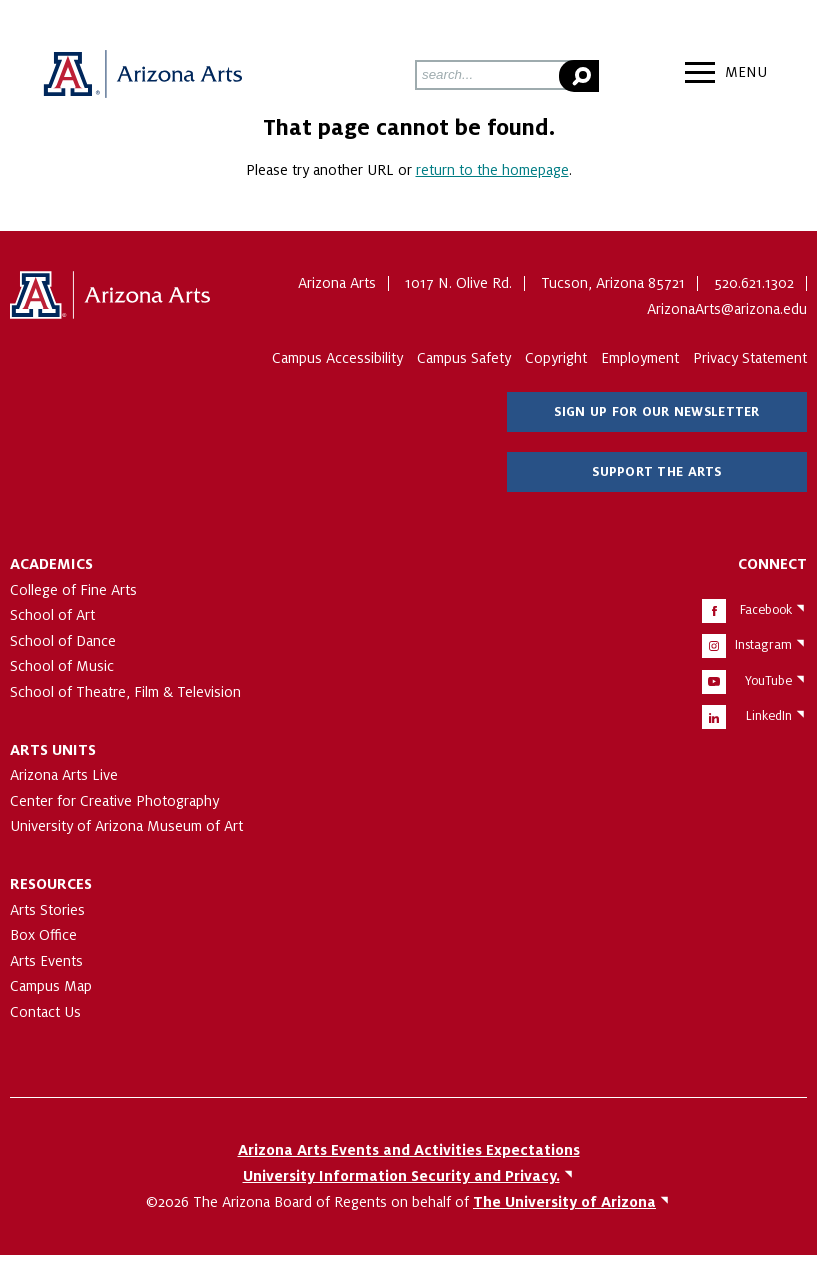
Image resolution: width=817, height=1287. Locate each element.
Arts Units (53, 750)
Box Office (43, 935)
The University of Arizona (110, 296)
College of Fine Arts (73, 590)
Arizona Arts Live (64, 775)
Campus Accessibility (337, 358)
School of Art (52, 615)
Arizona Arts (142, 75)
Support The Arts (656, 472)
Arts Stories (47, 910)
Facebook (766, 610)
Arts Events (46, 961)
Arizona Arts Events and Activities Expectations (409, 1150)
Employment (640, 358)
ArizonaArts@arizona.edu (727, 309)
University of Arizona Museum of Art (126, 826)
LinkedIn (769, 716)
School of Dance (63, 641)
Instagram (763, 645)
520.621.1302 (754, 283)
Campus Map (51, 986)
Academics (51, 564)
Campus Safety (464, 358)
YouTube (768, 681)
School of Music (62, 666)
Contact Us (45, 1012)
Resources (51, 884)
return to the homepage (492, 170)
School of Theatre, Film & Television (125, 692)
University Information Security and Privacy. (401, 1176)
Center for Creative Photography (114, 801)
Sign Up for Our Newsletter (656, 412)
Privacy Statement (750, 358)
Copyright (556, 358)
